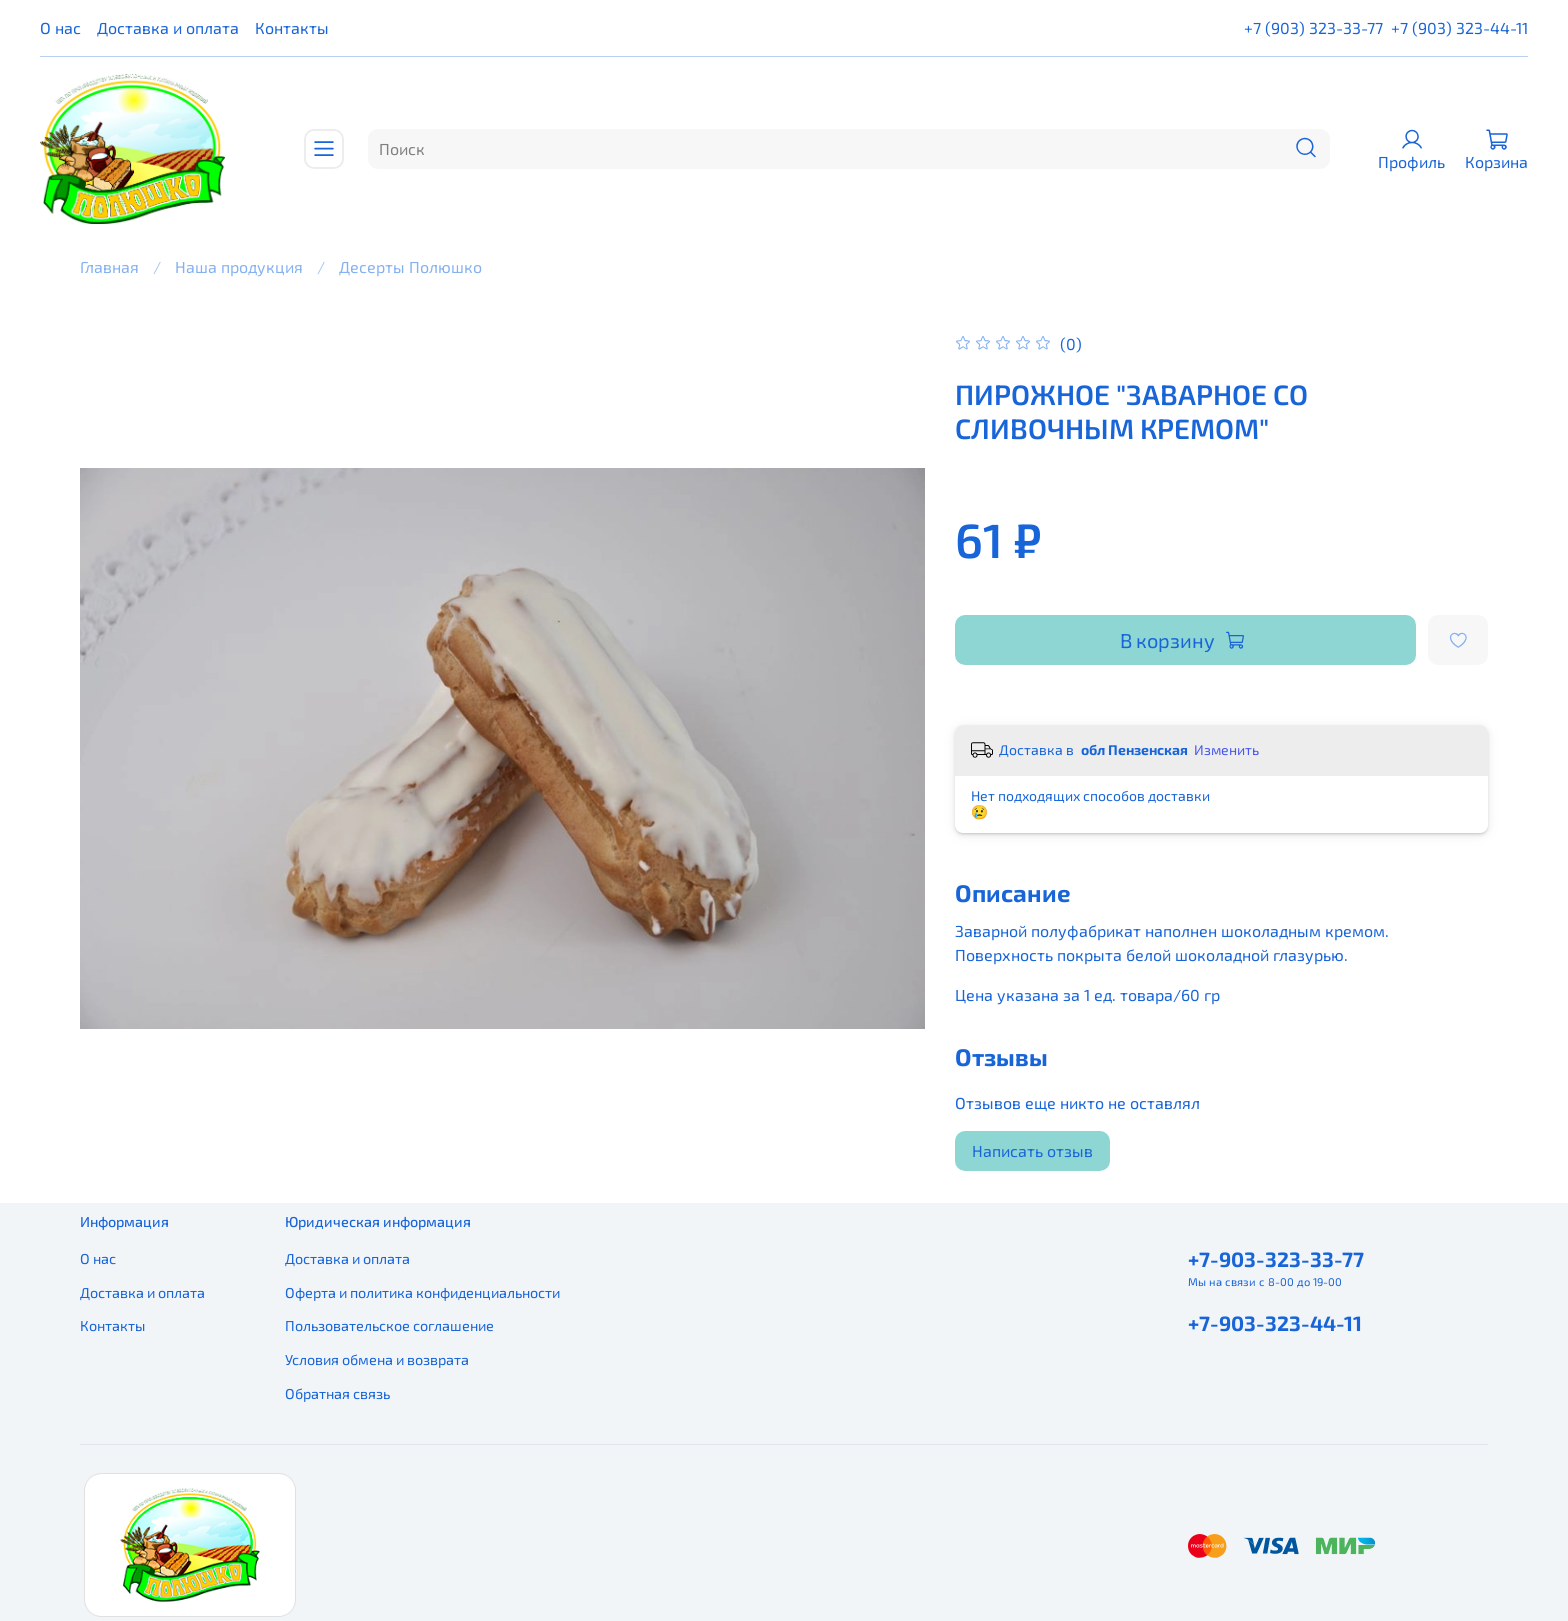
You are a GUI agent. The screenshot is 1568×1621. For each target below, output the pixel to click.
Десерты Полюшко (410, 266)
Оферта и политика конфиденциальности (422, 1292)
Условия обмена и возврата (377, 1359)
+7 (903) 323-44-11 (1459, 27)
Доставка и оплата (168, 27)
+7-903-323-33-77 (1276, 1258)
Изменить (1226, 749)
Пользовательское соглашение (389, 1325)
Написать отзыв (1032, 1150)
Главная (109, 266)
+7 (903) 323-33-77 (1313, 27)
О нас (60, 27)
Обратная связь (337, 1393)
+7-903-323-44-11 (1275, 1322)
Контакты (292, 27)
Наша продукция (239, 266)
